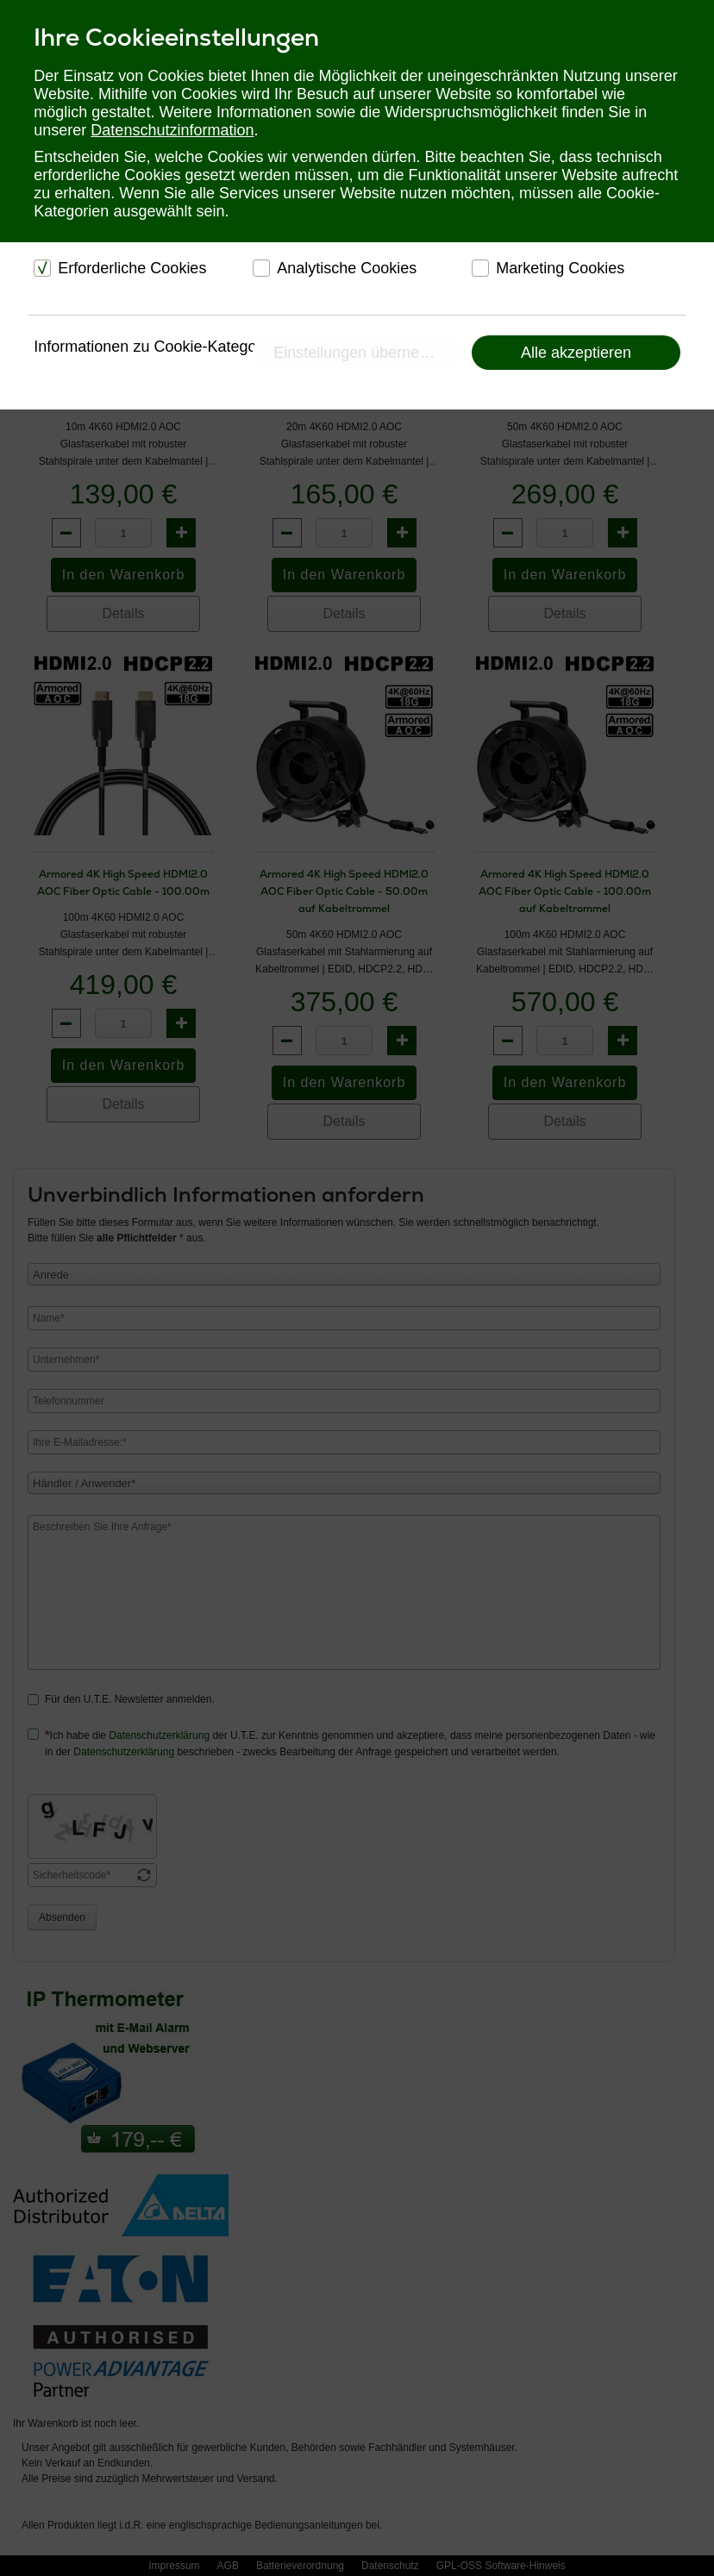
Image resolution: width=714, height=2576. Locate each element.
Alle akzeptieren (576, 352)
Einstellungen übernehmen (365, 352)
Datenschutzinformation (172, 130)
